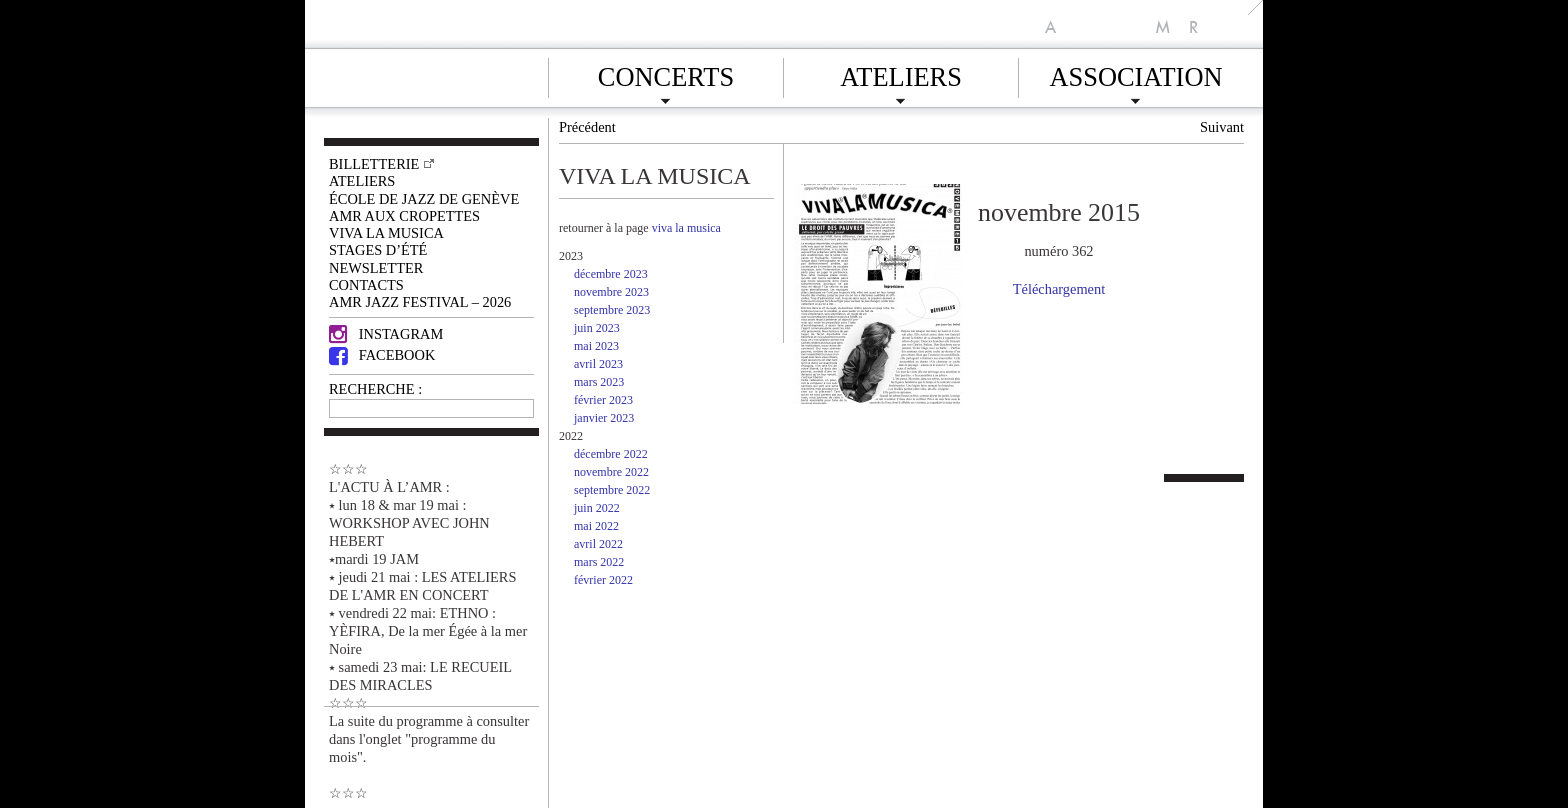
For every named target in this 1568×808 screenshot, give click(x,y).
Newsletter (376, 268)
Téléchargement (1059, 289)
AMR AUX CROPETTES (404, 216)
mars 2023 (599, 382)
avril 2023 (598, 364)
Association (1135, 74)
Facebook (382, 355)
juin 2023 (597, 328)
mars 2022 (599, 562)
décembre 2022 (611, 454)
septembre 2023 (612, 310)
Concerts (666, 74)
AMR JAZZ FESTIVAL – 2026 (420, 302)
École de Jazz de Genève (424, 199)
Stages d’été (378, 250)
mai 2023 (596, 346)
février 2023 (603, 400)
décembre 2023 (611, 274)
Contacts (366, 285)
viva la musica (686, 228)
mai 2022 (596, 526)
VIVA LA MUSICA (386, 233)
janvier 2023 (604, 418)
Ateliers (901, 74)
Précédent (587, 127)
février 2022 (603, 580)
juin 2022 (597, 508)
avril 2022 (598, 544)
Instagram (386, 334)
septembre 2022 (612, 490)
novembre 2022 (611, 472)
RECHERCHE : (375, 389)
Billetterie (374, 164)
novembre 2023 (611, 292)
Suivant (1222, 127)
